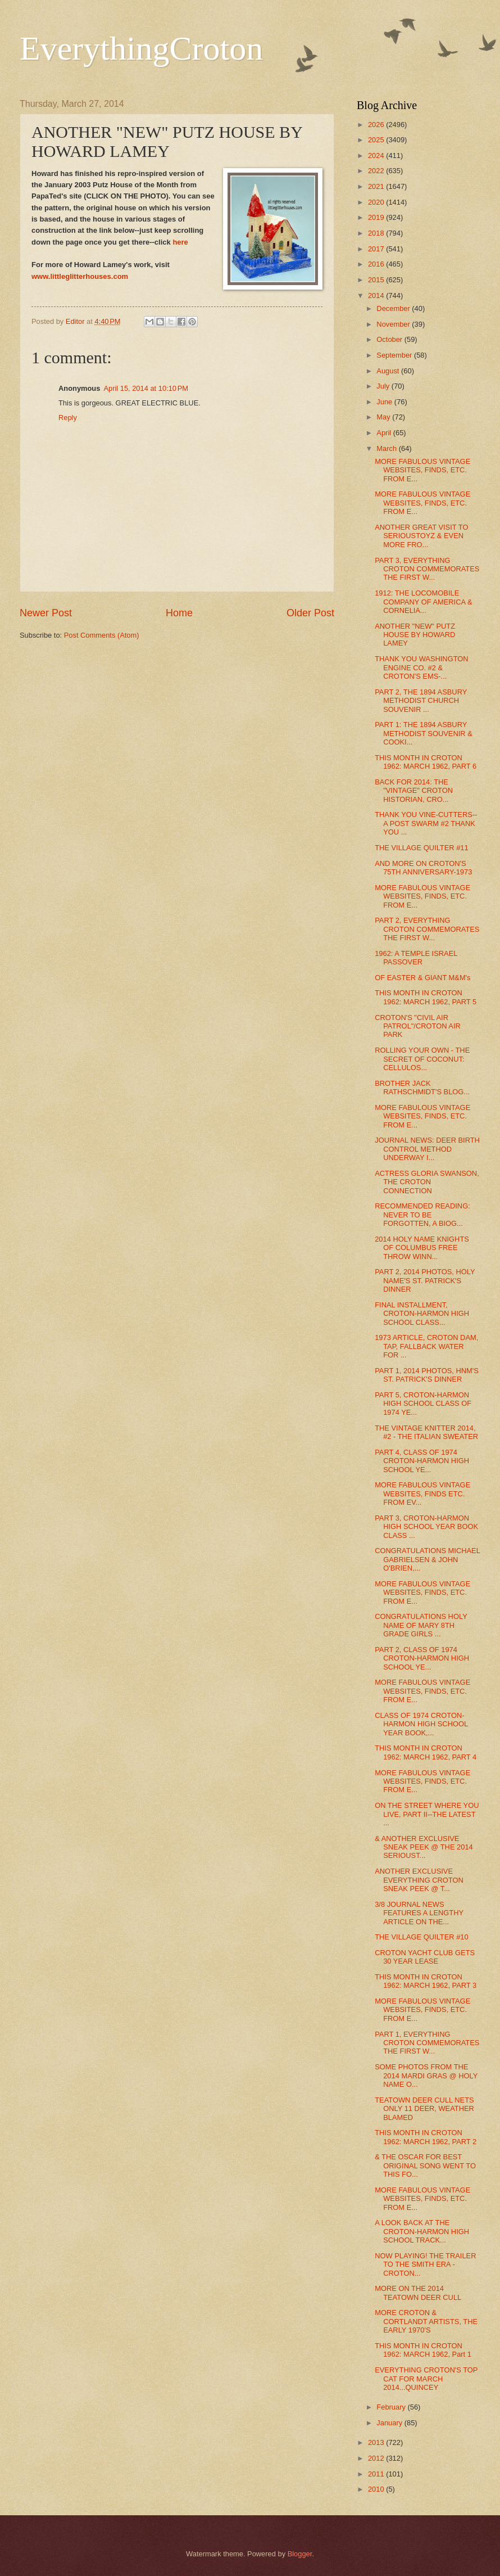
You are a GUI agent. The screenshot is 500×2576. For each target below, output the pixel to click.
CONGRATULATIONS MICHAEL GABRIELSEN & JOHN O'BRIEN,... (427, 1559)
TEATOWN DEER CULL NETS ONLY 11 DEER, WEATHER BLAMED (424, 2109)
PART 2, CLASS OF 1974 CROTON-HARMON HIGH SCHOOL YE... (422, 1658)
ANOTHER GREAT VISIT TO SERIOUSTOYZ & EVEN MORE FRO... (421, 536)
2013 (377, 2442)
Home (179, 613)
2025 (377, 140)
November (394, 324)
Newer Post (46, 613)
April (384, 432)
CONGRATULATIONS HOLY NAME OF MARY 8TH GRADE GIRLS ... (421, 1625)
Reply (67, 417)
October (390, 339)
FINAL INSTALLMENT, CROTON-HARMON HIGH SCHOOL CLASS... (422, 1314)
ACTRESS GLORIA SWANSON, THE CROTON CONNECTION (427, 1182)
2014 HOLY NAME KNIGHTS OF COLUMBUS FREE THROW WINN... (422, 1248)
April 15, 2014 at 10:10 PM (145, 388)
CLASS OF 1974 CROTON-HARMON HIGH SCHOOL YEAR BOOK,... (421, 1724)
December (394, 308)
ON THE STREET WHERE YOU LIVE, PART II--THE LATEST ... (427, 1814)
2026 (377, 124)
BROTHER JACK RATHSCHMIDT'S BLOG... (422, 1087)
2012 (377, 2458)
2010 (377, 2489)
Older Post (310, 613)
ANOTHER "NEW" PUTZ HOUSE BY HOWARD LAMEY (415, 635)
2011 (377, 2474)
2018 (377, 233)
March (387, 448)
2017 (377, 249)
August (388, 371)
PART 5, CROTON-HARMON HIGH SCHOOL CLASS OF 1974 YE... (423, 1403)
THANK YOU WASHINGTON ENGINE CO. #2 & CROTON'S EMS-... (421, 667)
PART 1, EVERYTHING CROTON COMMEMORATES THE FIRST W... (427, 2043)
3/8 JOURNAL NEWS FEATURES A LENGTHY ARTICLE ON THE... (419, 1913)
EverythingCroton (141, 48)
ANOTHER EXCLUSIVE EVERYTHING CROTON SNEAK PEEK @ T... (419, 1880)
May (384, 417)
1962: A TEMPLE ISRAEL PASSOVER (416, 957)
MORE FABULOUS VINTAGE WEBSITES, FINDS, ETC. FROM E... (422, 470)
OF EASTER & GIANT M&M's (422, 977)
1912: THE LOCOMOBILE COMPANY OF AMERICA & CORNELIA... (423, 602)
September (395, 355)
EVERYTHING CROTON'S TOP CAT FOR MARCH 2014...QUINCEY (426, 2379)
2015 (377, 280)
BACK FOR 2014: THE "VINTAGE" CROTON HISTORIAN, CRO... (414, 791)
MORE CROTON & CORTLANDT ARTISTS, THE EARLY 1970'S (426, 2321)
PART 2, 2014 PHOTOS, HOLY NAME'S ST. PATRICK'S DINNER (425, 1280)
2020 (377, 202)
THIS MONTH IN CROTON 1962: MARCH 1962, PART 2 (425, 2136)
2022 (377, 170)
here (180, 242)
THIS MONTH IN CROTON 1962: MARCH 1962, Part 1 (423, 2350)
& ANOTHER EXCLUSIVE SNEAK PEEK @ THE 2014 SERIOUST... (424, 1847)
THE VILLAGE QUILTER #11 (421, 847)
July (383, 386)
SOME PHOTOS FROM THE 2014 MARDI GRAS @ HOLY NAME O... (426, 2075)
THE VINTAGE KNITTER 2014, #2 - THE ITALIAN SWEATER (426, 1432)
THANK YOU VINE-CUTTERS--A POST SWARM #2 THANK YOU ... (426, 823)
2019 (377, 217)
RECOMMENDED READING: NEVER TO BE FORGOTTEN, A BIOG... (422, 1215)
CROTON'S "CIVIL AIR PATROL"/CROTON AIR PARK (418, 1026)
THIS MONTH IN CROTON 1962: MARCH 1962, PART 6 (425, 762)
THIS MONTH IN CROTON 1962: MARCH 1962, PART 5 (425, 997)
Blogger (300, 2554)
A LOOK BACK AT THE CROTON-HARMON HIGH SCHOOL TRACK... (422, 2231)
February (391, 2407)
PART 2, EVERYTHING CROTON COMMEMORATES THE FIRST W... (427, 929)
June (385, 402)
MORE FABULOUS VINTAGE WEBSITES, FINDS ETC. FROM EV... (422, 1493)
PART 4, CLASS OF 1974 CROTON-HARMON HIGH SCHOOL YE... (422, 1461)
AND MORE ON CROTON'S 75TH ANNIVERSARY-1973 (423, 867)
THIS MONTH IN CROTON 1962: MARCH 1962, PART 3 (425, 1981)
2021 (377, 186)
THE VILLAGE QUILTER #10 (421, 1937)
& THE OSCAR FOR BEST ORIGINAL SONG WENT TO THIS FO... (425, 2165)
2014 (377, 295)
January (390, 2423)
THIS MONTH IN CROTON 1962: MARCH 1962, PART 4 (425, 1752)
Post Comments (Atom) (101, 635)
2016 (377, 264)
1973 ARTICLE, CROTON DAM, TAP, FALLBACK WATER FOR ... (426, 1346)
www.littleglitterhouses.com (79, 276)
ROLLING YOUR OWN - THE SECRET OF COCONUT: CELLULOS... (422, 1059)
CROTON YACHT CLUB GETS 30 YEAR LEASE (425, 1956)
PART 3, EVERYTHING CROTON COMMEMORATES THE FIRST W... (427, 569)
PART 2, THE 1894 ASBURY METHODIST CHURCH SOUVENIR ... (421, 701)
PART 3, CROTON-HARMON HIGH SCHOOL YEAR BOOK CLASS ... (426, 1527)
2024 (377, 155)
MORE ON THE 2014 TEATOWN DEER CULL (418, 2292)
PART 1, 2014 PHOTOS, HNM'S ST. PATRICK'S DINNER (427, 1374)
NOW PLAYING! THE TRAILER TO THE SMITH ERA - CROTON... (425, 2264)
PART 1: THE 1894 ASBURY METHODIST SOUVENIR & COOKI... (423, 733)
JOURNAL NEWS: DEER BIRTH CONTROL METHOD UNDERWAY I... (427, 1149)
